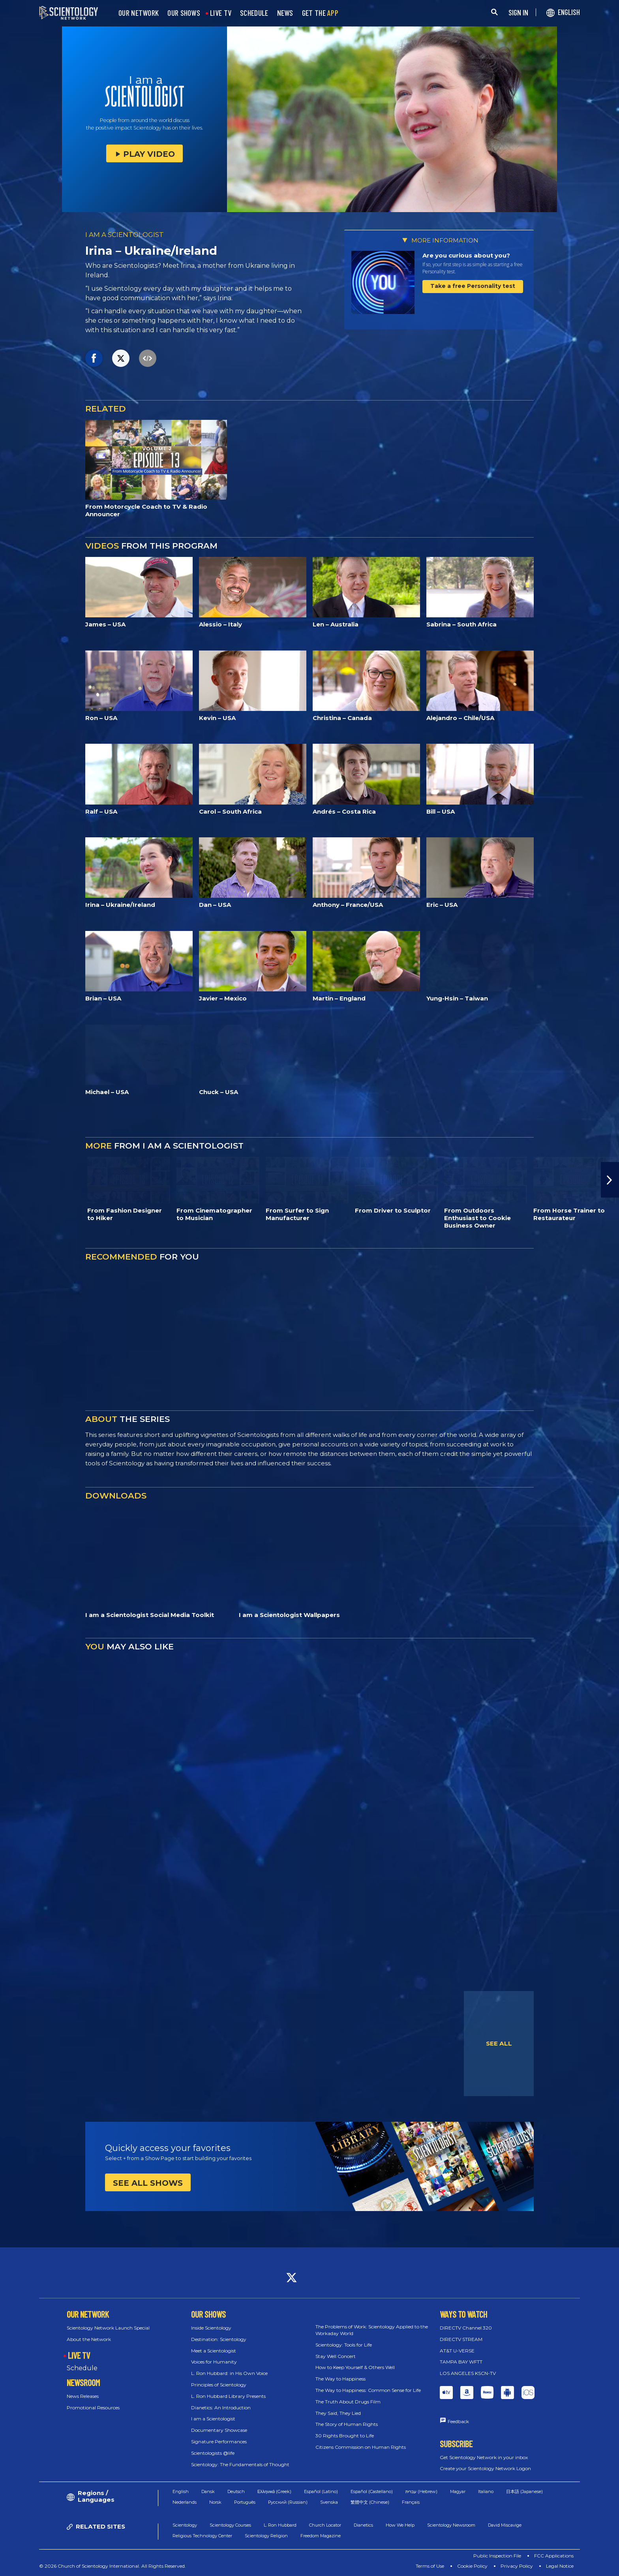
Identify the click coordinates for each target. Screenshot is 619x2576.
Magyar (457, 2491)
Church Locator (325, 2525)
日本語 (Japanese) (524, 2491)
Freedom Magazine (320, 2535)
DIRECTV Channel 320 (466, 2328)
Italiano (485, 2491)
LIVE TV (220, 13)
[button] (610, 1180)
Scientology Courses (230, 2525)
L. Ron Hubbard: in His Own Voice (229, 2373)
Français (411, 2502)
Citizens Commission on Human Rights (360, 2447)
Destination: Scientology (218, 2339)
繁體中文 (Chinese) (370, 2502)
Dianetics (363, 2525)
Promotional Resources (93, 2408)
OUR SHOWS (183, 13)
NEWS (285, 13)
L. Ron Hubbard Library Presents (228, 2396)
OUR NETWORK (138, 13)
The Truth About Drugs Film (348, 2402)
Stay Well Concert (335, 2356)
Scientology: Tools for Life (343, 2345)
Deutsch (236, 2491)
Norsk (215, 2502)
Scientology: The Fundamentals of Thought (240, 2464)
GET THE (320, 13)
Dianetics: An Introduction (221, 2408)
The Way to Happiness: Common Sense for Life (368, 2390)
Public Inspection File (497, 2556)
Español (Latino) (321, 2491)
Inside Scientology (211, 2328)
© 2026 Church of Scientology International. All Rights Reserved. (112, 2566)
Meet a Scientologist (213, 2351)
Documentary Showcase (219, 2430)
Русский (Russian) (288, 2502)
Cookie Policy (472, 2566)
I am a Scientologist (213, 2419)
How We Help (400, 2525)
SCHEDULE (254, 13)
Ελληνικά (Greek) (274, 2491)
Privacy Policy (517, 2566)
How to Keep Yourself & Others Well (355, 2367)
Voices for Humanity (214, 2362)
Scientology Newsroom (451, 2525)
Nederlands (185, 2502)
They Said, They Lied (338, 2413)
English (181, 2491)
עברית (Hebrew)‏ (421, 2491)
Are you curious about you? (466, 255)
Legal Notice (560, 2566)
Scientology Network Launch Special (108, 2328)
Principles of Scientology (218, 2385)
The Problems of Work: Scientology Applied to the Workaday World (371, 2330)
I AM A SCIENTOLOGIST (124, 235)
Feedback (458, 2421)
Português (244, 2502)
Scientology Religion (266, 2535)
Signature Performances (219, 2441)
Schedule (82, 2368)
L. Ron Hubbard (280, 2525)
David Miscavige (504, 2525)
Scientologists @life (212, 2453)
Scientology (185, 2525)
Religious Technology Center (202, 2535)
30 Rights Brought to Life (344, 2436)
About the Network (89, 2339)
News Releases (83, 2396)
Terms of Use (430, 2566)
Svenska (329, 2502)
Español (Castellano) (372, 2491)
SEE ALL (499, 2043)
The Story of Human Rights (346, 2424)
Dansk (208, 2491)
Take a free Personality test (472, 286)
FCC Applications (554, 2556)
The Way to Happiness (340, 2379)
